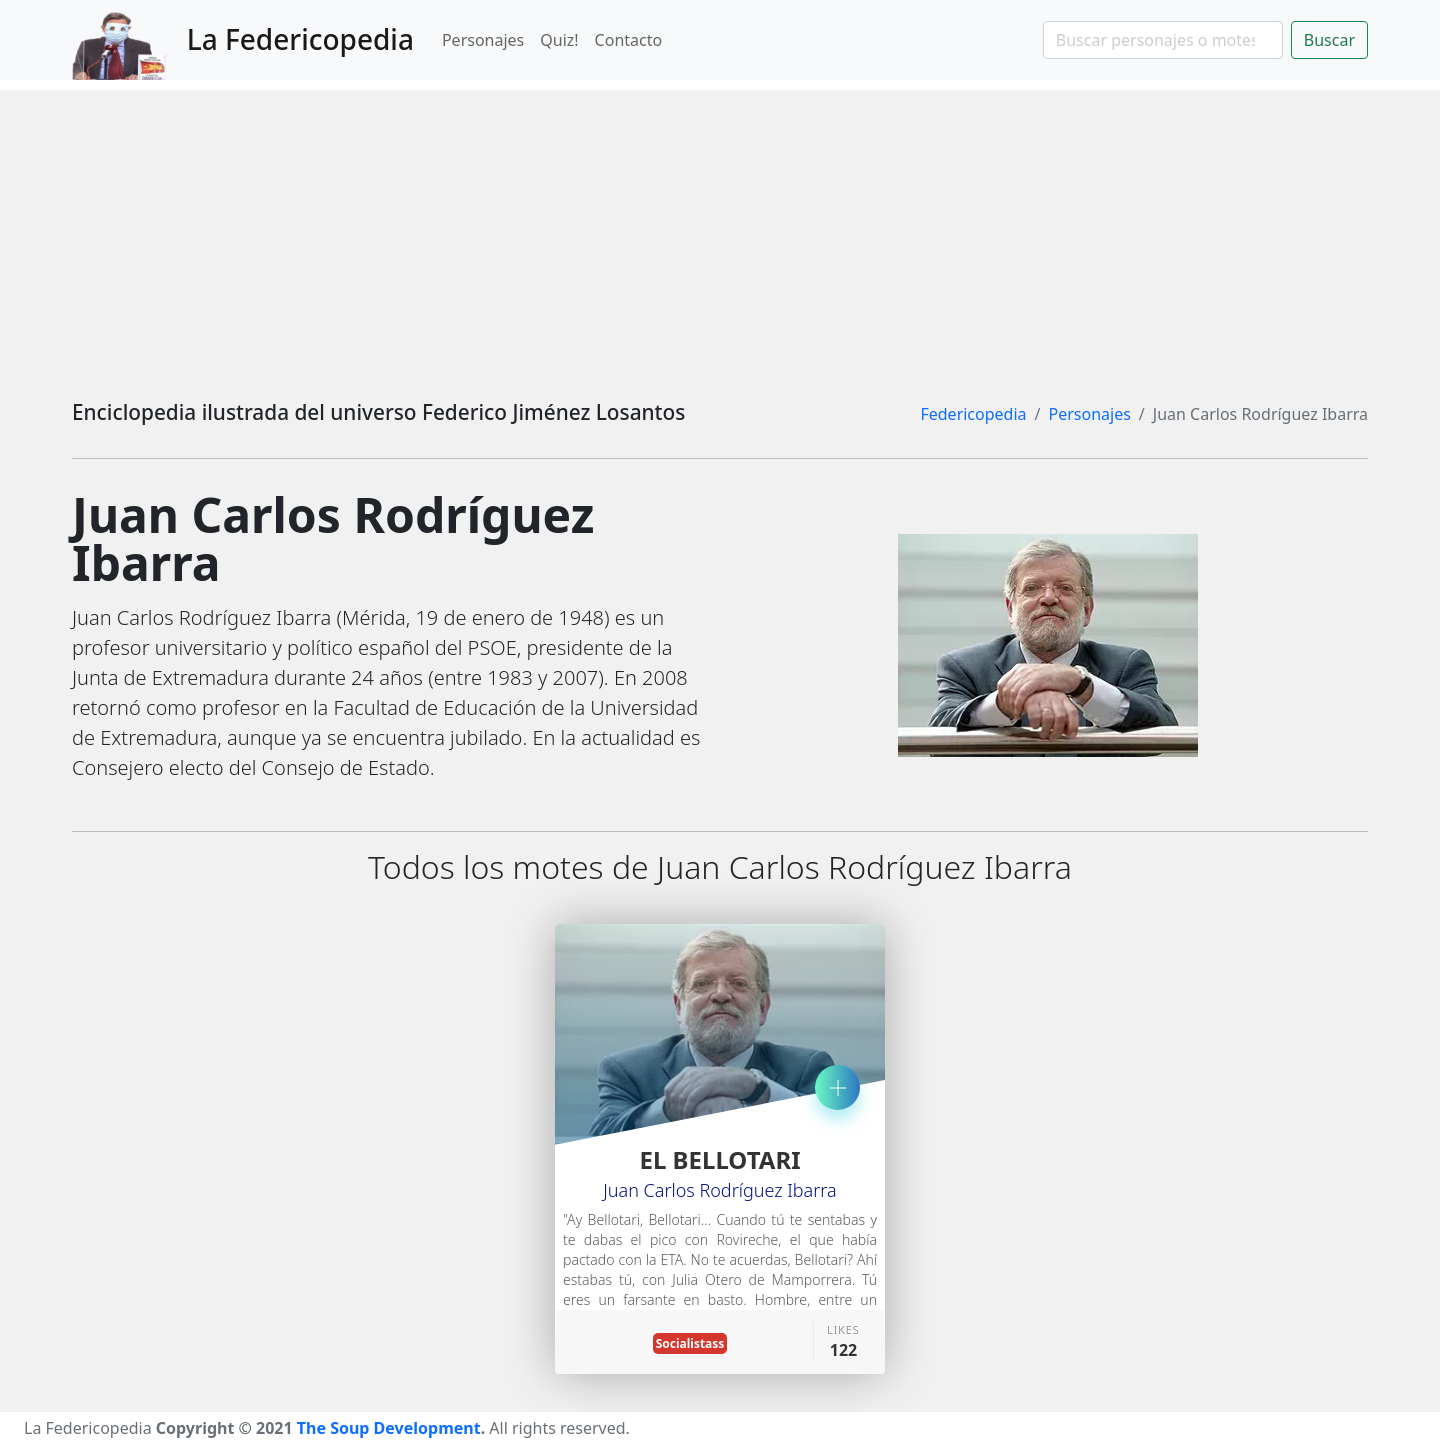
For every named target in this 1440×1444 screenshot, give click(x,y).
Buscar (1329, 40)
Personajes (483, 40)
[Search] (1163, 40)
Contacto (629, 40)
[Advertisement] (720, 230)
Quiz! (559, 40)
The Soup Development (389, 1428)
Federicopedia (973, 414)
